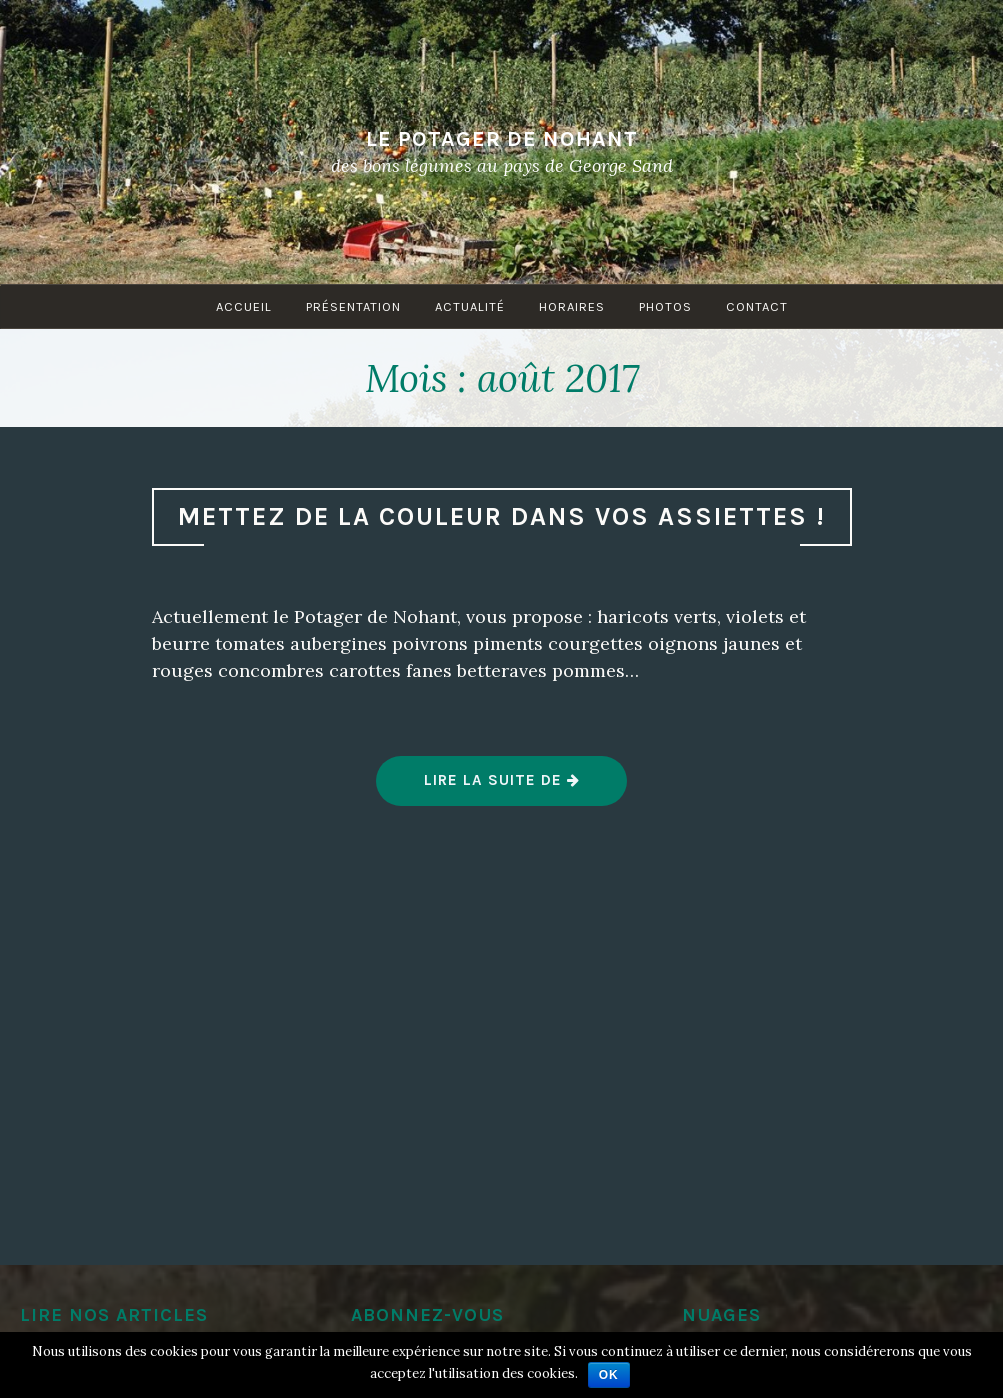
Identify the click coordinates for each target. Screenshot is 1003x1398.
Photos (665, 306)
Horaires (572, 306)
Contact (757, 306)
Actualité (470, 306)
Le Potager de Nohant (502, 137)
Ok (609, 1375)
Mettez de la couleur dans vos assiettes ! (502, 516)
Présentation (353, 306)
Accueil (244, 306)
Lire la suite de (502, 788)
